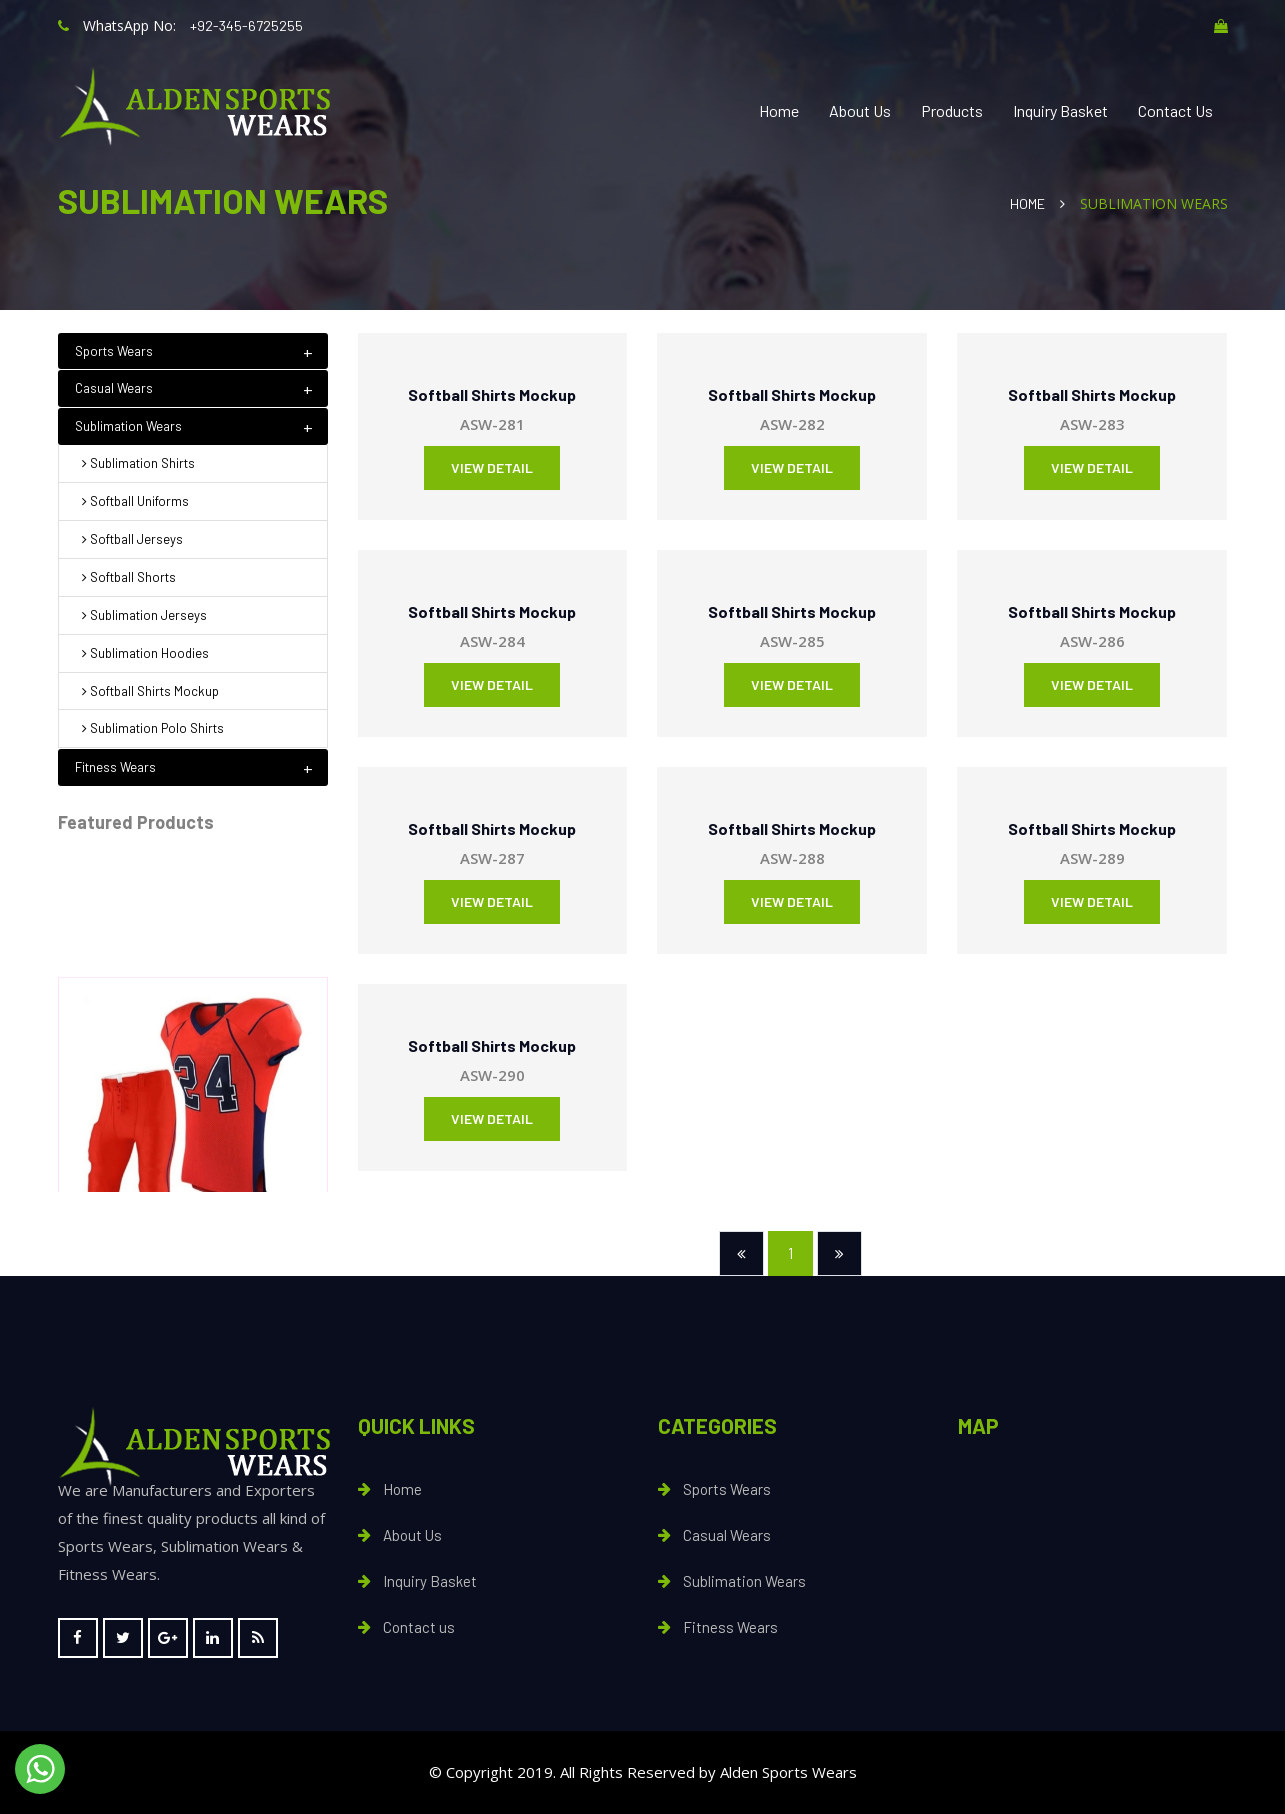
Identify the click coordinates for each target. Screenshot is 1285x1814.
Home (779, 110)
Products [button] (952, 110)
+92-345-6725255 (246, 25)
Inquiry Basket (1060, 110)
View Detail (492, 467)
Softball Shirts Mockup (492, 394)
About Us (860, 110)
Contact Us (1175, 110)
